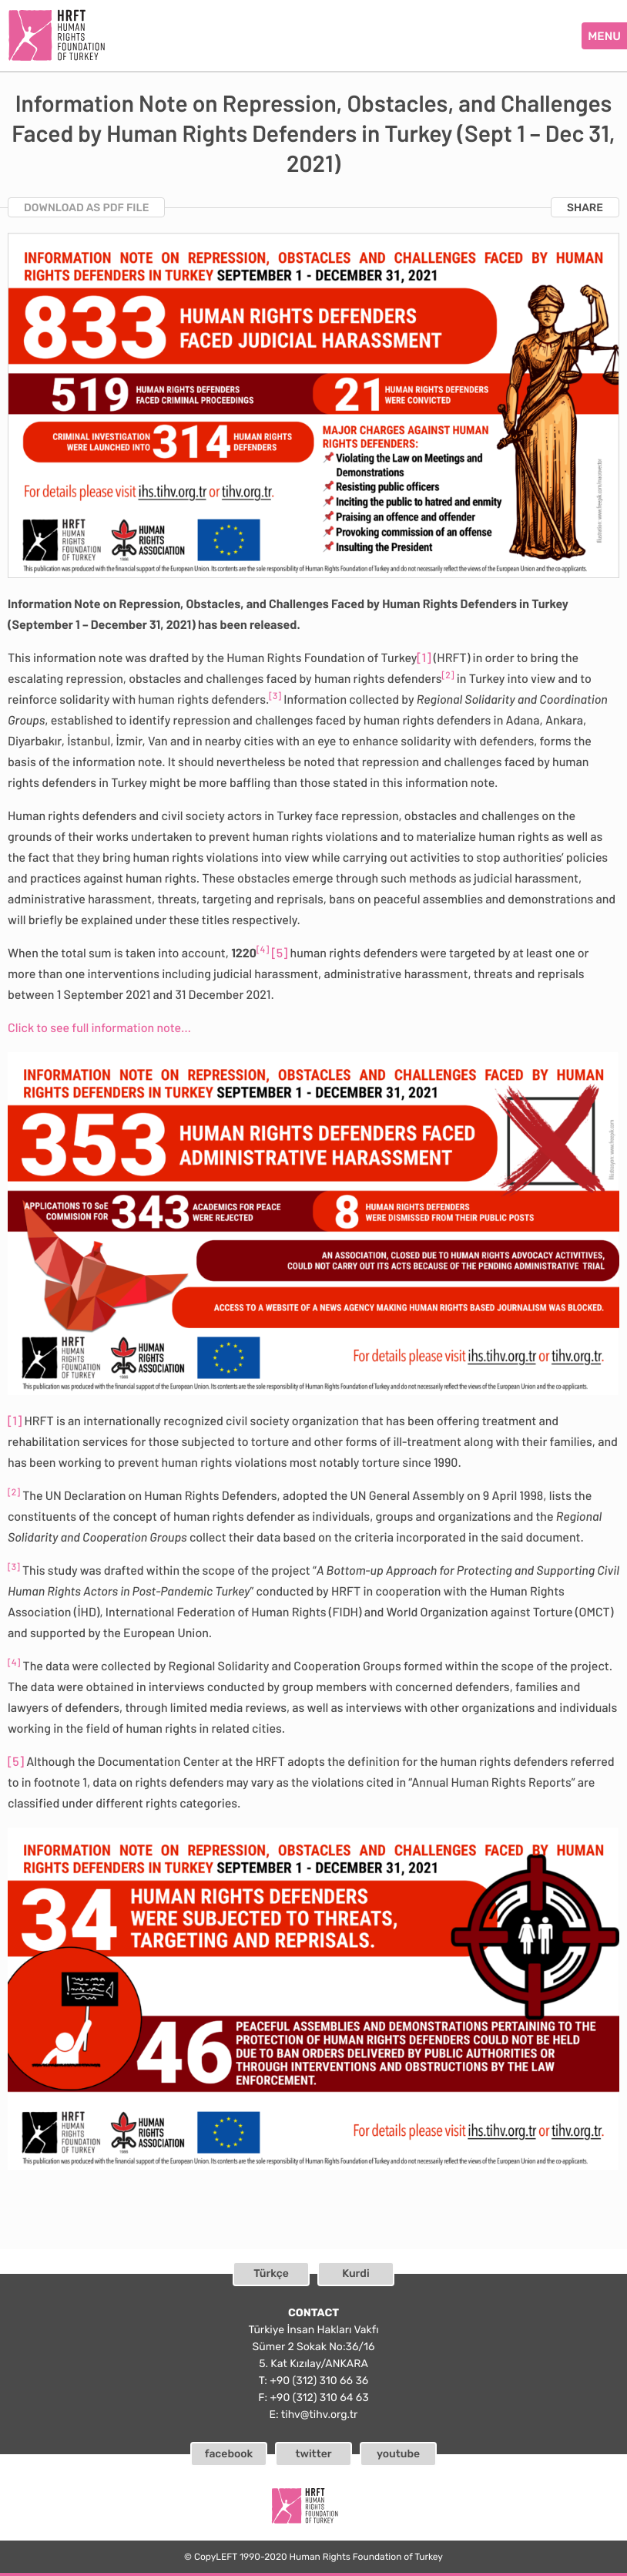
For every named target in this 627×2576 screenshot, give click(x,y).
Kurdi (355, 2273)
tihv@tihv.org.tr (319, 2414)
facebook (229, 2453)
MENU (604, 36)
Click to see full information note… (99, 1028)
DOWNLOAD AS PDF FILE (86, 207)
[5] (279, 953)
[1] (424, 658)
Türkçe (271, 2273)
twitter (313, 2453)
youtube (398, 2453)
